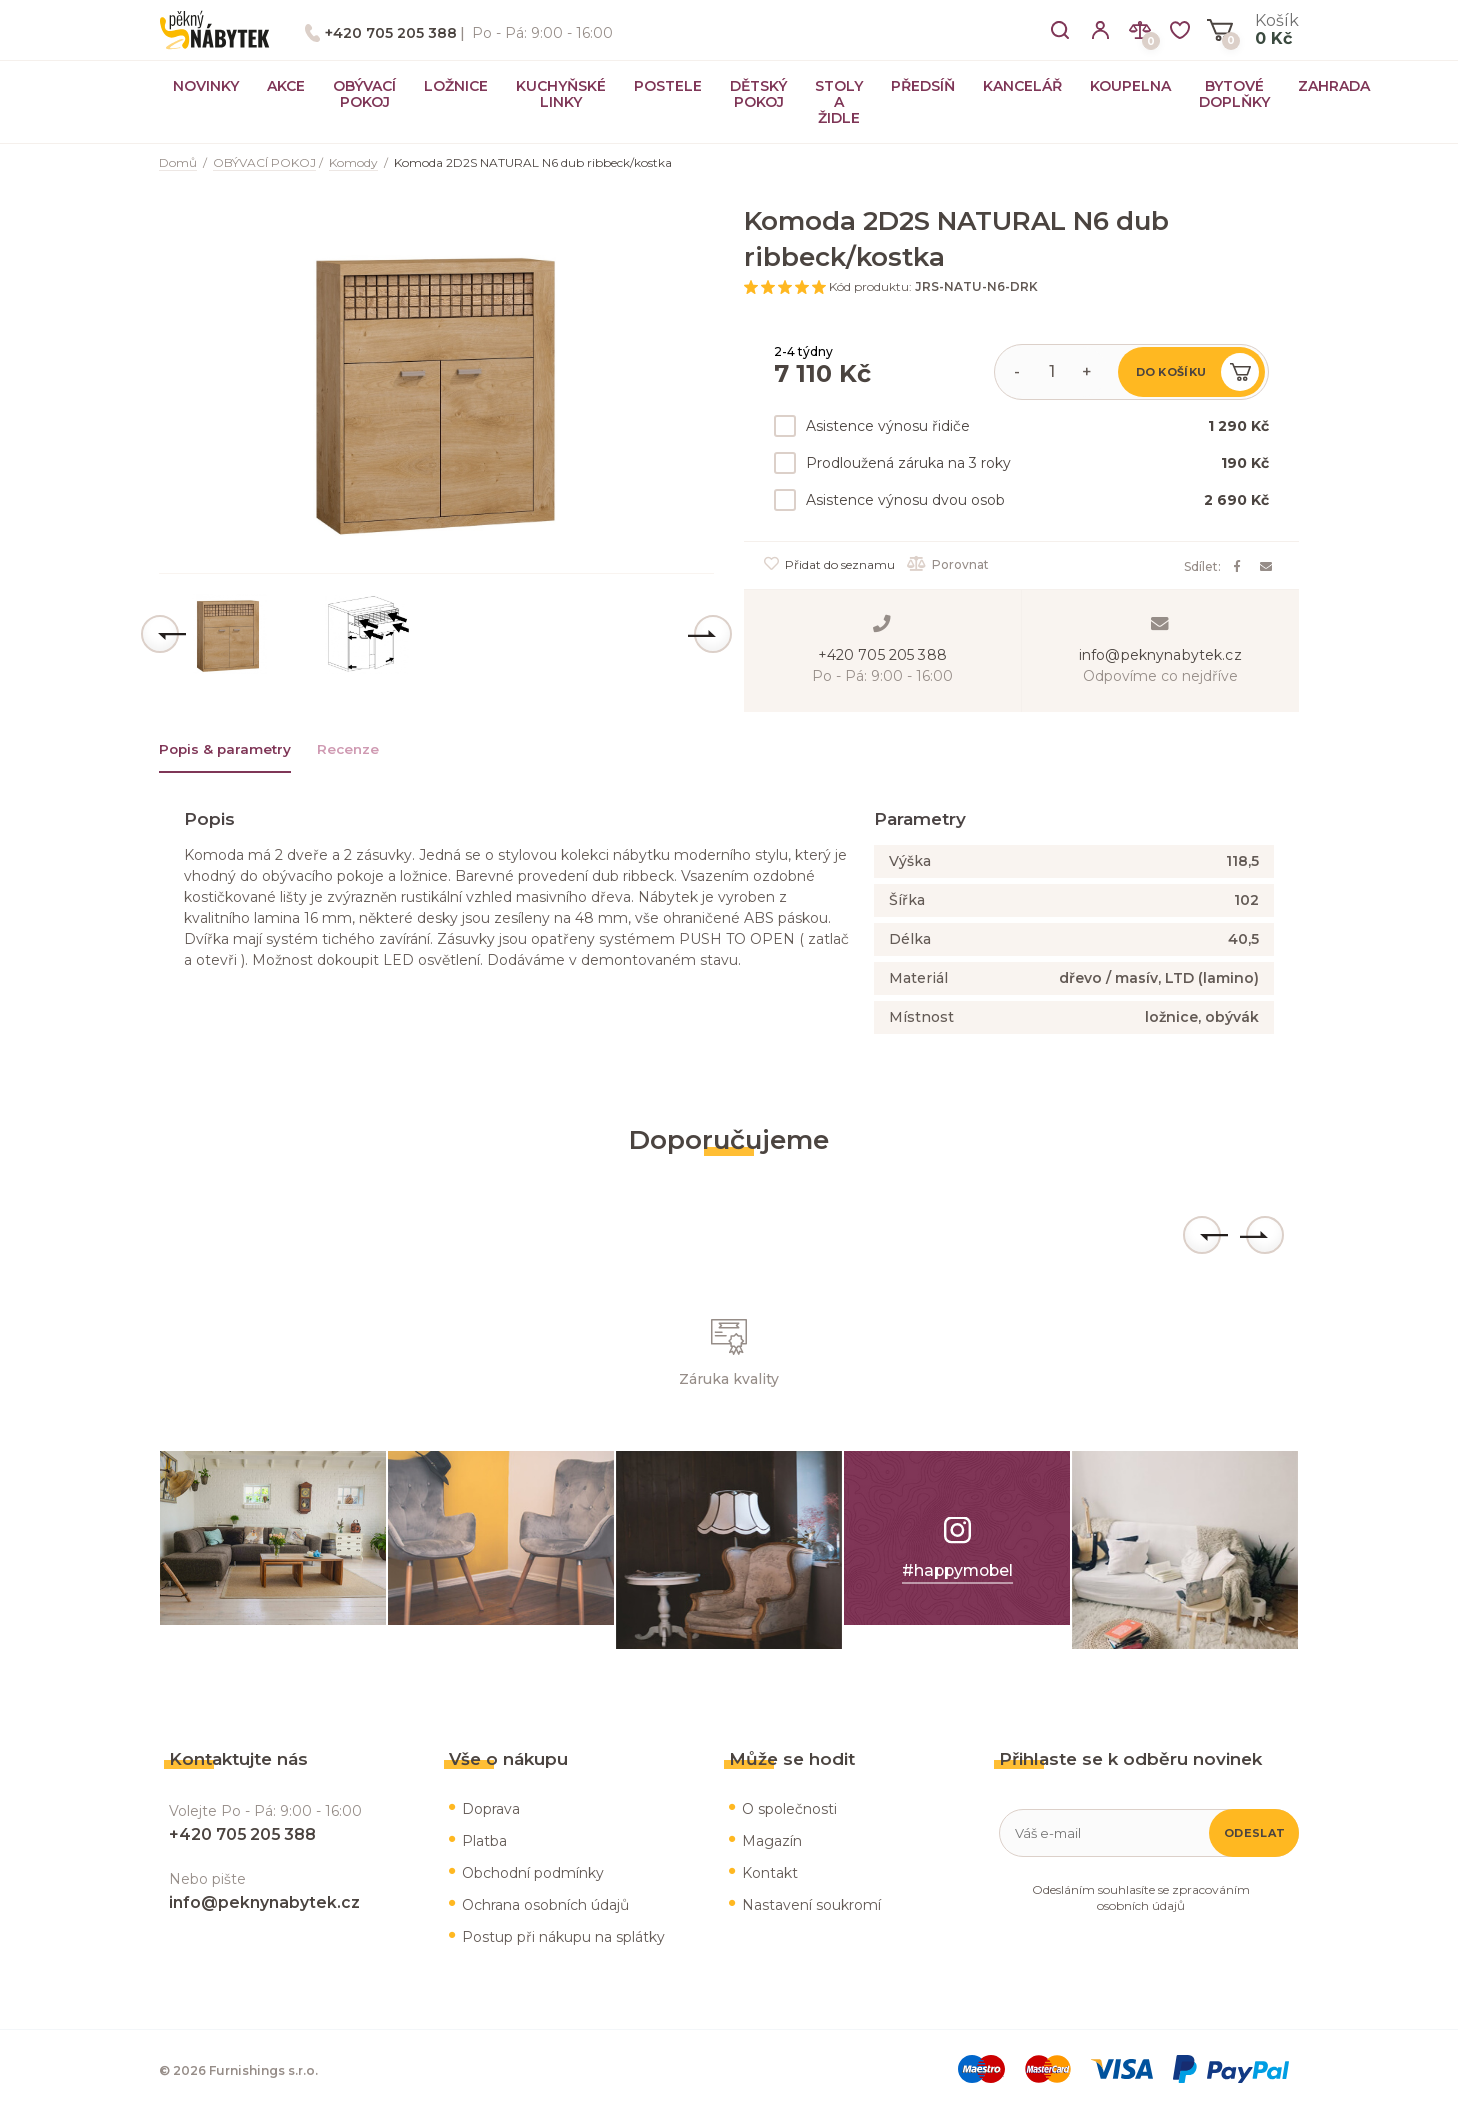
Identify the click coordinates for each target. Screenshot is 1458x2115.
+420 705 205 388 (391, 33)
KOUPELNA (1130, 86)
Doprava (491, 1812)
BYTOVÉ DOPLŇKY (1234, 94)
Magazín (772, 1844)
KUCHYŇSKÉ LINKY (561, 94)
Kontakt (770, 1876)
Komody (353, 162)
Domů (178, 162)
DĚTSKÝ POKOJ (758, 94)
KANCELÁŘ (1022, 86)
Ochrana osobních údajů (545, 1908)
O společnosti (789, 1812)
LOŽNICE (456, 86)
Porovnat (951, 564)
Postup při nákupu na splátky (563, 1940)
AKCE (286, 86)
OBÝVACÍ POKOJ (364, 94)
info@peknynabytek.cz (1160, 654)
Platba (484, 1844)
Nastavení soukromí (811, 1908)
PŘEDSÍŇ (923, 86)
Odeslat (1254, 1836)
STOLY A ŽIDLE (839, 102)
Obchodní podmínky (533, 1876)
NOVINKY (206, 86)
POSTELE (668, 86)
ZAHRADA (1334, 86)
